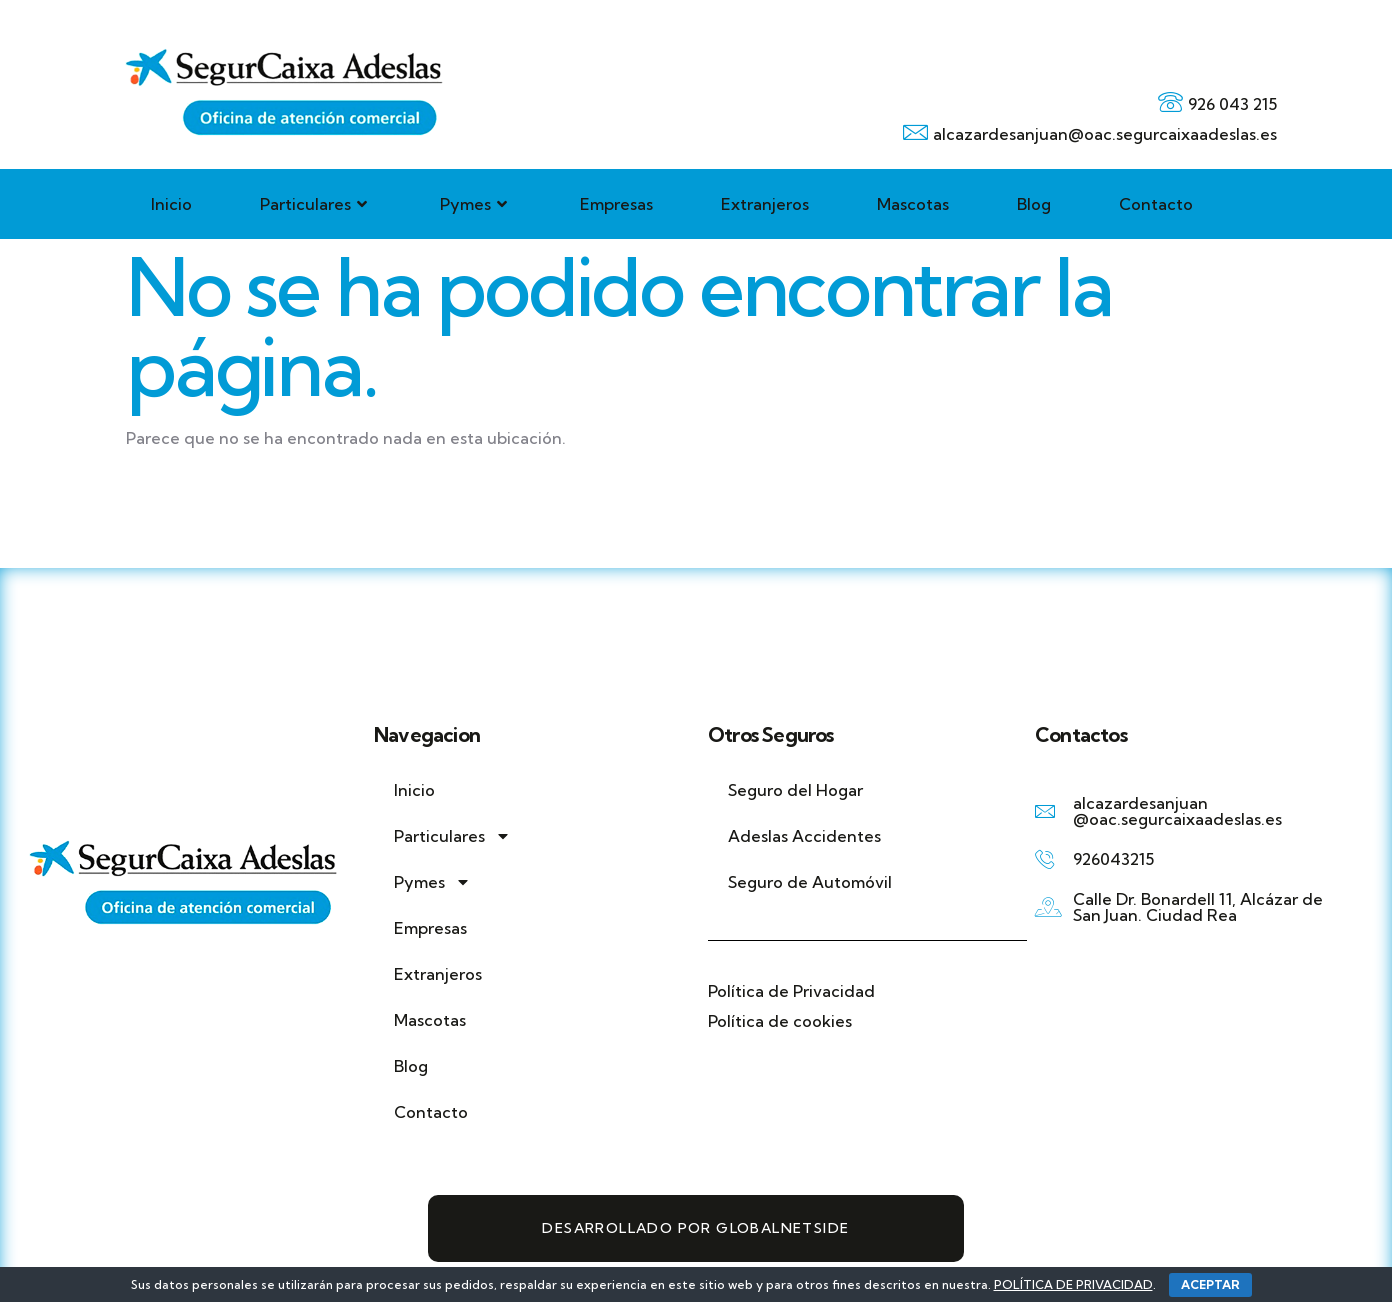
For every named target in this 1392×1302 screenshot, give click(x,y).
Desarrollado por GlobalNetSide (695, 1228)
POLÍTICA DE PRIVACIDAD (1073, 1284)
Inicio (171, 204)
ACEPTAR (1210, 1284)
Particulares (316, 204)
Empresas (616, 204)
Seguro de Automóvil (810, 882)
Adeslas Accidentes (804, 836)
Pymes (476, 204)
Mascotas (913, 204)
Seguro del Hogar (797, 790)
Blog (1034, 204)
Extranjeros (765, 204)
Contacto (1156, 204)
